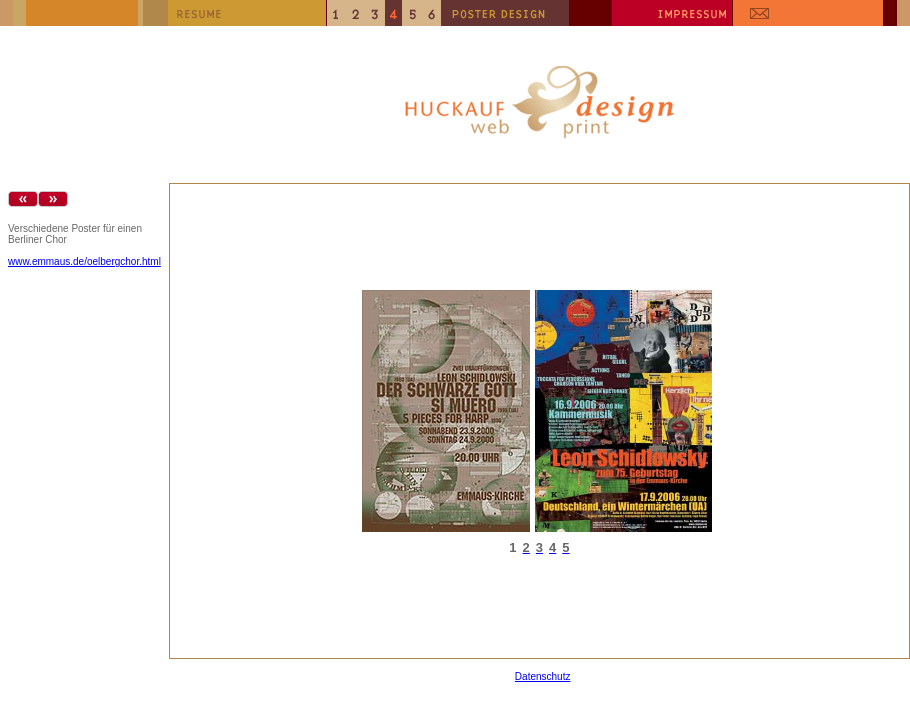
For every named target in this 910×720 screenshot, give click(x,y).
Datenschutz (543, 676)
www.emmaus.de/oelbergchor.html (84, 261)
